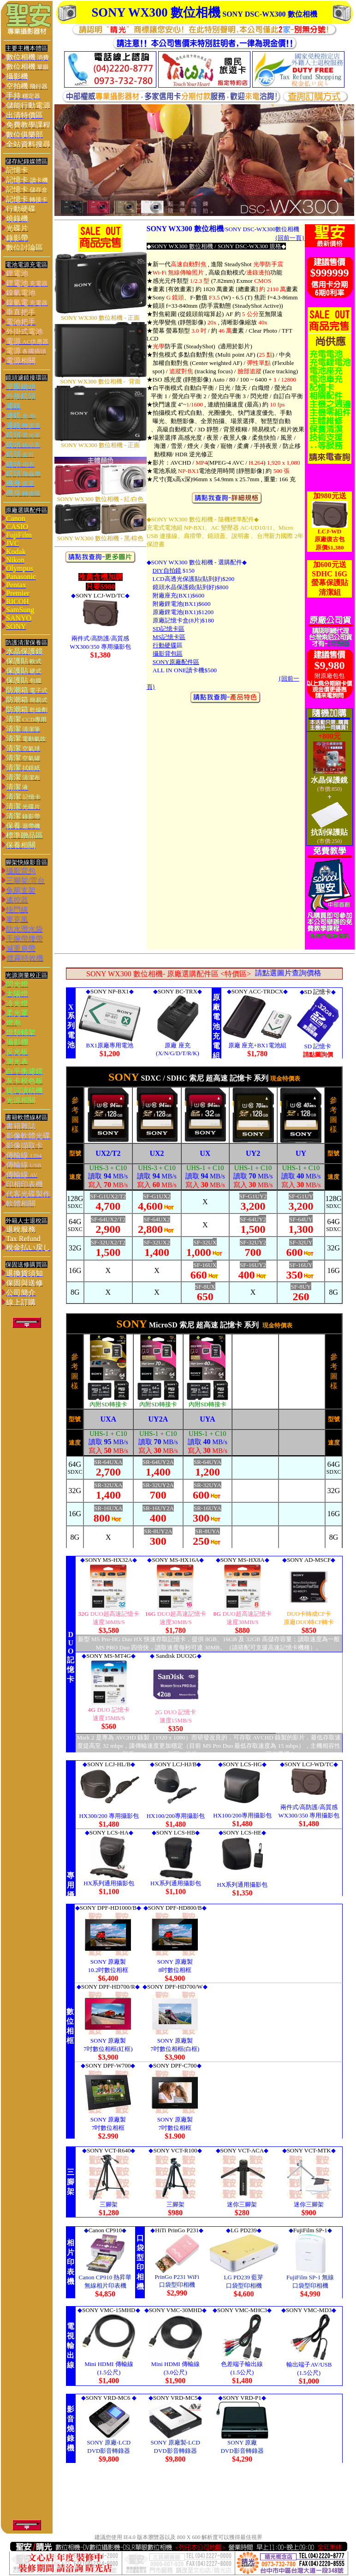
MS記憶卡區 (169, 637)
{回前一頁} (289, 237)
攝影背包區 (168, 653)
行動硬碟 (165, 645)
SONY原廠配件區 (176, 661)
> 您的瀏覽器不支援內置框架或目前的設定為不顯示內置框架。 (204, 1654)
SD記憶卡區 (168, 628)
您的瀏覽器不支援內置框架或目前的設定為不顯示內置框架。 (204, 1022)
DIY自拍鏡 (167, 570)
